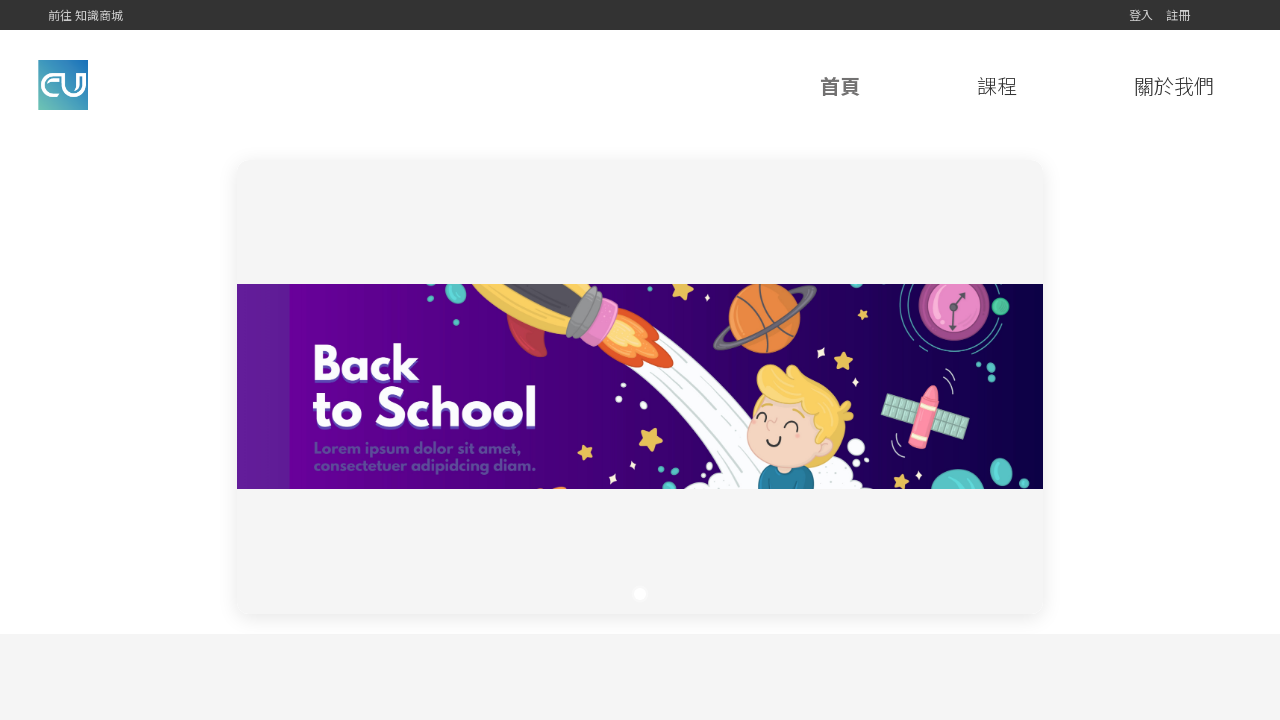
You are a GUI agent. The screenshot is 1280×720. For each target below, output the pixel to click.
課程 (997, 85)
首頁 (840, 85)
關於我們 (1174, 85)
